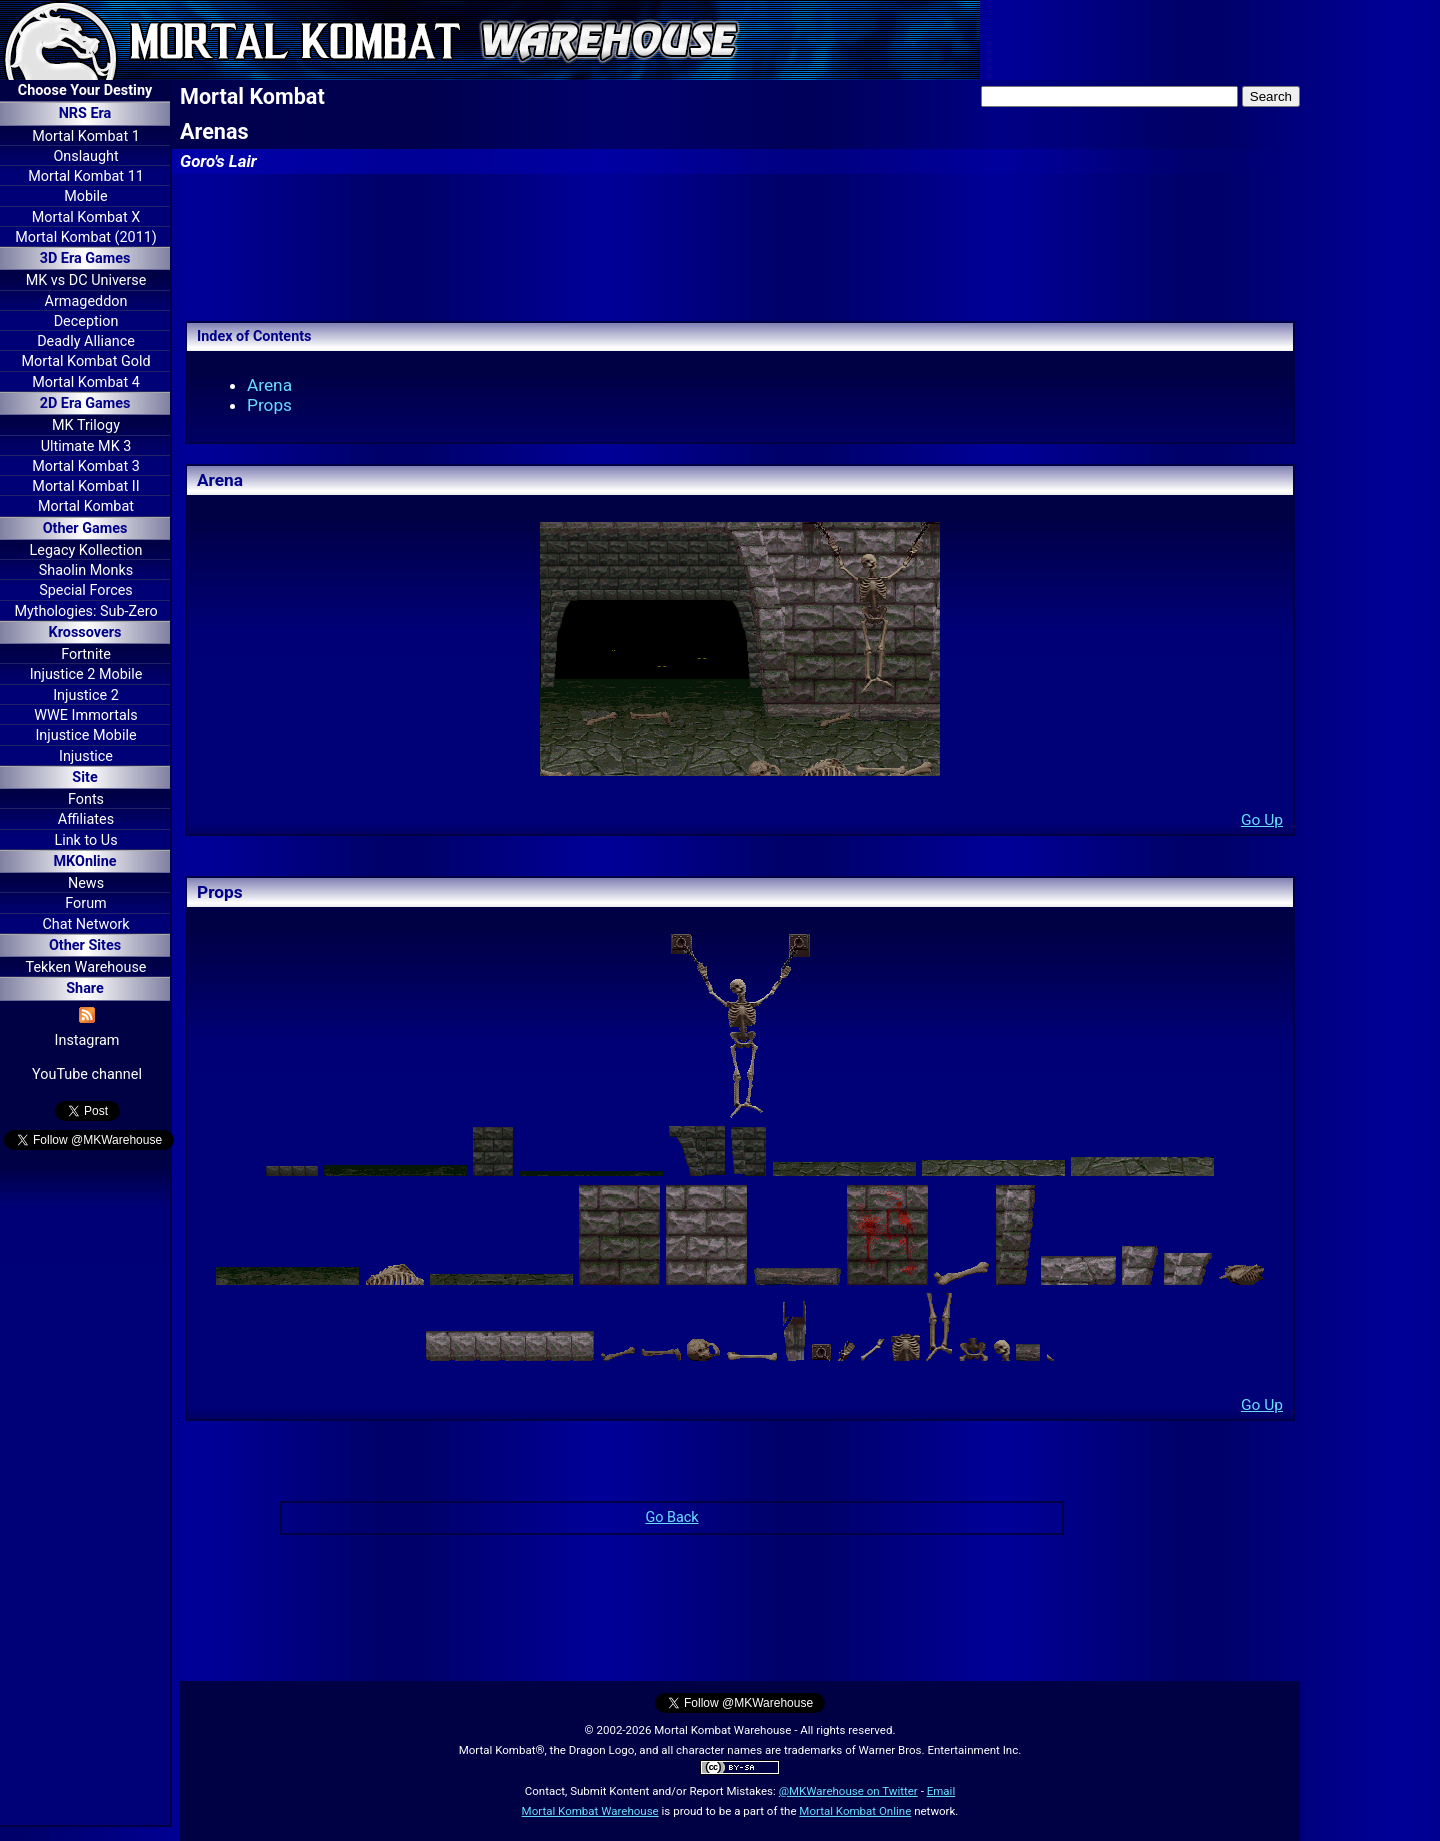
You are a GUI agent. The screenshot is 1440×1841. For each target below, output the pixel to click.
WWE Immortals (85, 715)
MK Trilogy (86, 425)
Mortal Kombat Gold (85, 361)
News (86, 883)
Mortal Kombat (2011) (86, 237)
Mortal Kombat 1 (86, 136)
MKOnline (85, 861)
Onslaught (85, 156)
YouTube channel (87, 1074)
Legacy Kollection (86, 550)
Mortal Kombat (86, 506)
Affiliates (86, 819)
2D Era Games (85, 403)
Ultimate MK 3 (86, 446)
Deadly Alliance (86, 341)
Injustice (86, 756)
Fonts (86, 799)
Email (941, 1791)
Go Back (671, 1517)
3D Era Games (85, 258)
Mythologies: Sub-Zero (85, 611)
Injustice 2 (86, 695)
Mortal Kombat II (85, 486)
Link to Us (85, 840)
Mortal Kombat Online (855, 1811)
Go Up (1262, 820)
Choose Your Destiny (85, 90)
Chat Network (85, 924)
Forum (85, 903)
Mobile (85, 196)
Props (269, 405)
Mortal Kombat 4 (86, 382)
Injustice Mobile (85, 735)
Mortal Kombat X (86, 217)
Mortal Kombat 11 (86, 176)
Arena (269, 385)
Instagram (87, 1040)
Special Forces (86, 590)
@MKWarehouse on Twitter (848, 1791)
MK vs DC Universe (86, 280)
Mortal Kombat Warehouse (590, 1811)
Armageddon (86, 301)
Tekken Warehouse (86, 967)
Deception (86, 321)
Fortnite (86, 654)
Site (84, 777)
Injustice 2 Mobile (86, 674)
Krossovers (85, 632)
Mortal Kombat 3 (86, 466)
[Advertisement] (85, 1491)
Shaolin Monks (86, 570)
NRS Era (85, 113)
